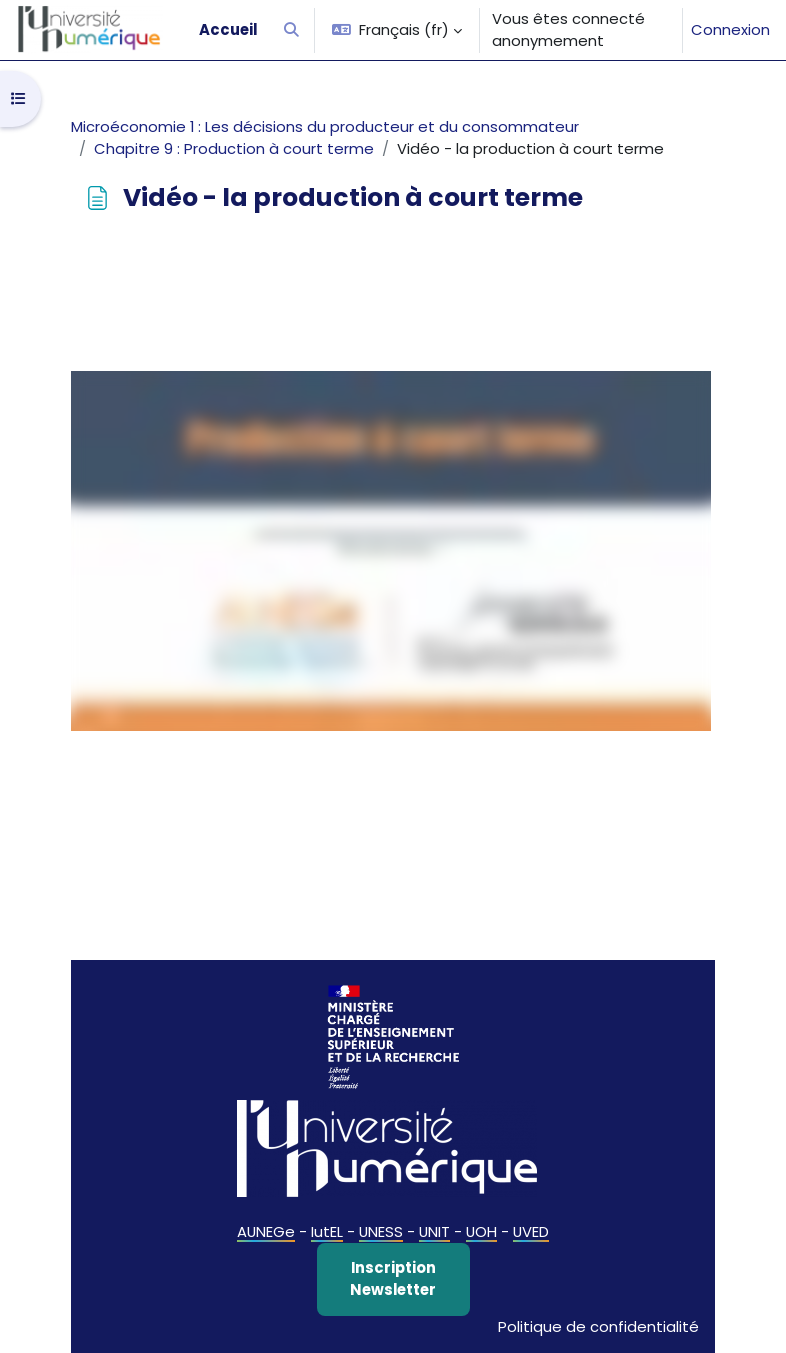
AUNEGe (266, 1231)
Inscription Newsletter (393, 1278)
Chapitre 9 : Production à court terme (234, 148)
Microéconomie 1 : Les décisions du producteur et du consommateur (325, 126)
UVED (531, 1231)
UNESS (381, 1231)
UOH (481, 1231)
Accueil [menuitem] (228, 29)
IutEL (327, 1231)
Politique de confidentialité (598, 1326)
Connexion (730, 29)
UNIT (434, 1231)
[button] (291, 30)
